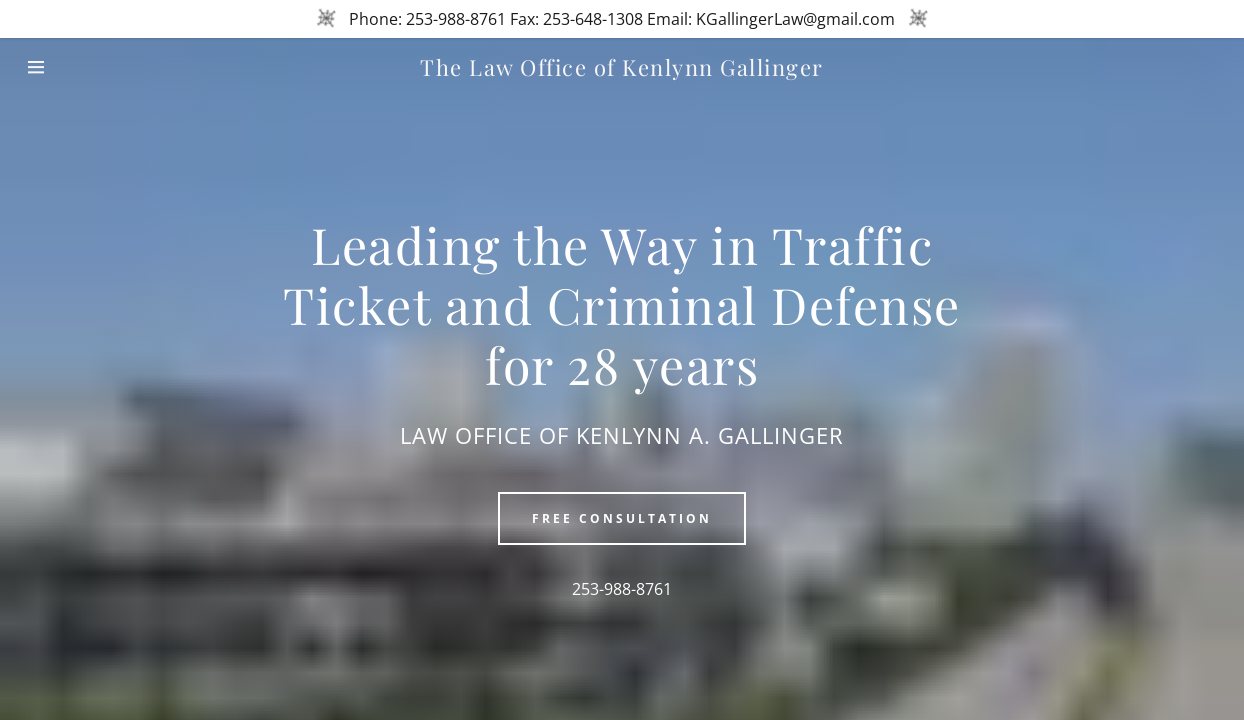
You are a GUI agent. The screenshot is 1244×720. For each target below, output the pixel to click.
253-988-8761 (622, 589)
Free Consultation (622, 518)
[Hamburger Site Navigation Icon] (62, 67)
